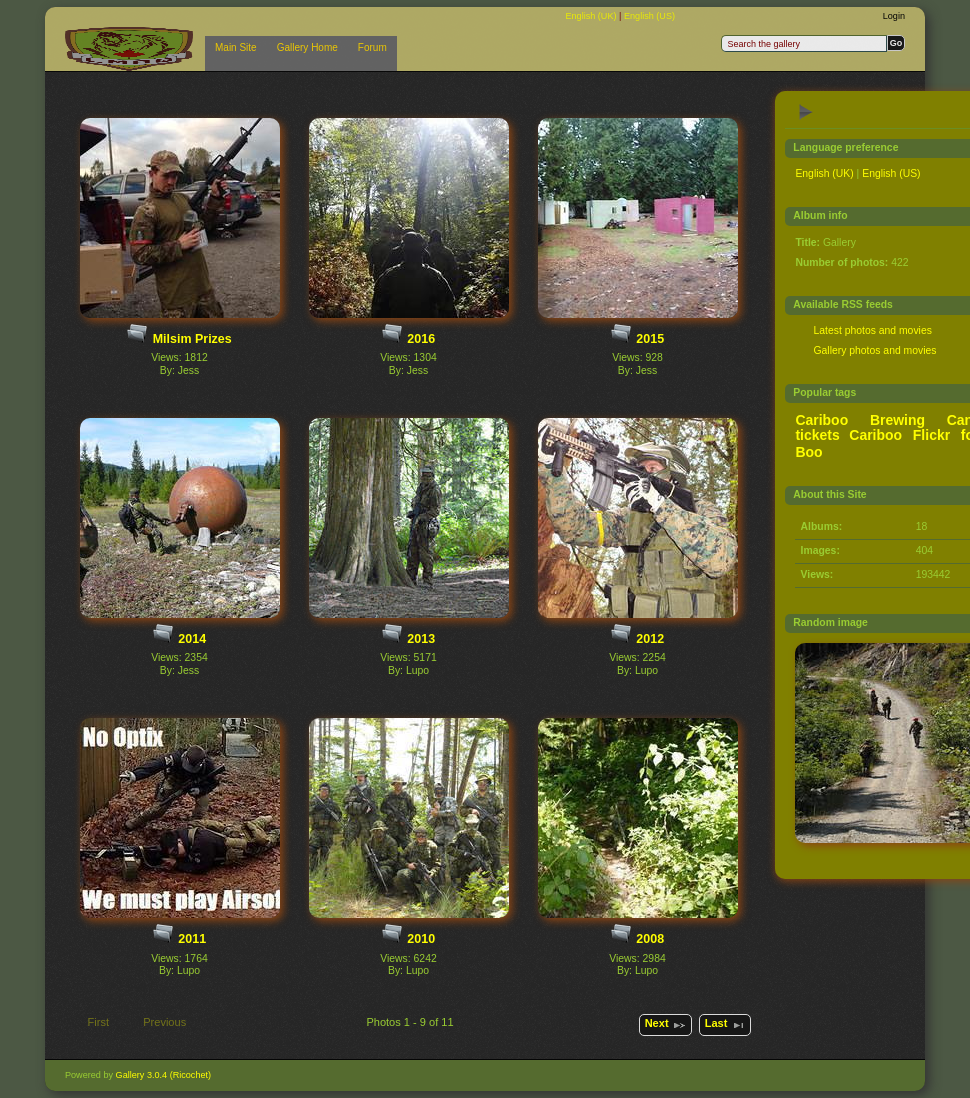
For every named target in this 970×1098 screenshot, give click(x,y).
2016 (421, 339)
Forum (372, 47)
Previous (155, 1024)
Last (725, 1025)
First (89, 1024)
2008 (650, 939)
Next (666, 1025)
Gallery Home (307, 47)
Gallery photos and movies (874, 350)
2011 (192, 939)
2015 (650, 339)
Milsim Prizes (192, 339)
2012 (650, 639)
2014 (192, 639)
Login (894, 16)
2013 (421, 639)
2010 (421, 939)
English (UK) (592, 16)
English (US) (649, 16)
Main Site (236, 47)
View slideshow (806, 112)
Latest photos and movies (872, 330)
